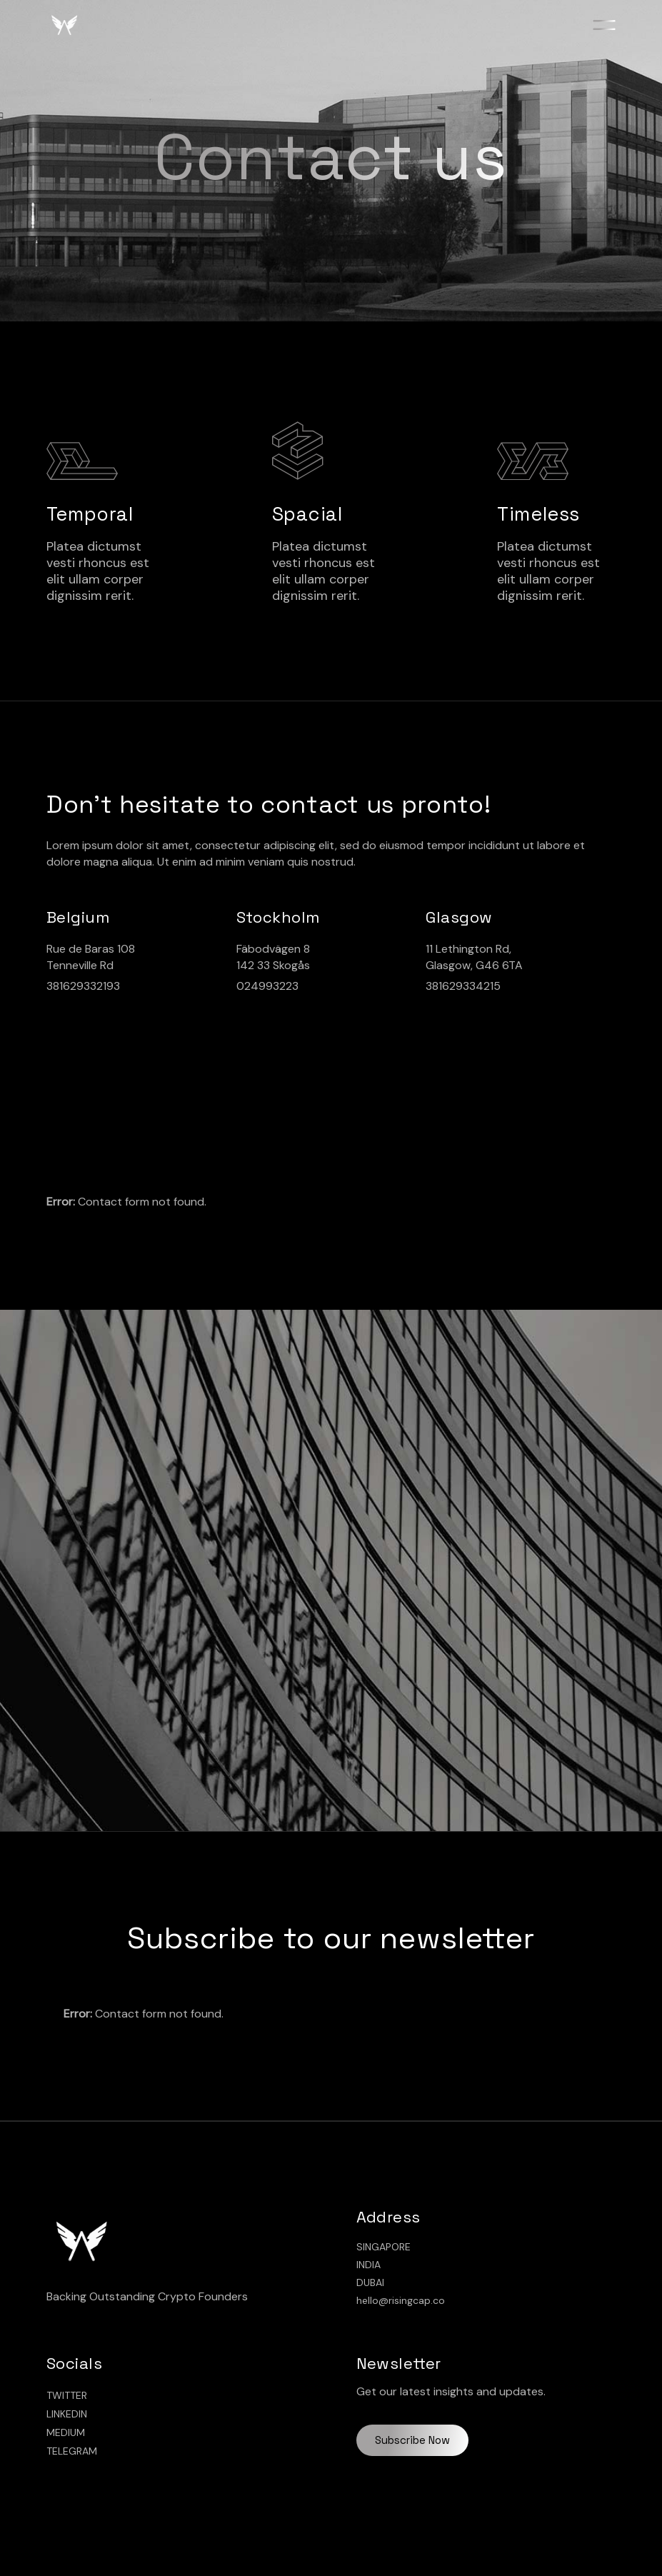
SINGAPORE (383, 2246)
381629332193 (83, 985)
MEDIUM (65, 2432)
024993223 (267, 985)
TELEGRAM (71, 2451)
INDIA (368, 2264)
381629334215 (463, 985)
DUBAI (370, 2282)
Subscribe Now (412, 2440)
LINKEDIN (66, 2413)
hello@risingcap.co (400, 2300)
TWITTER (66, 2395)
